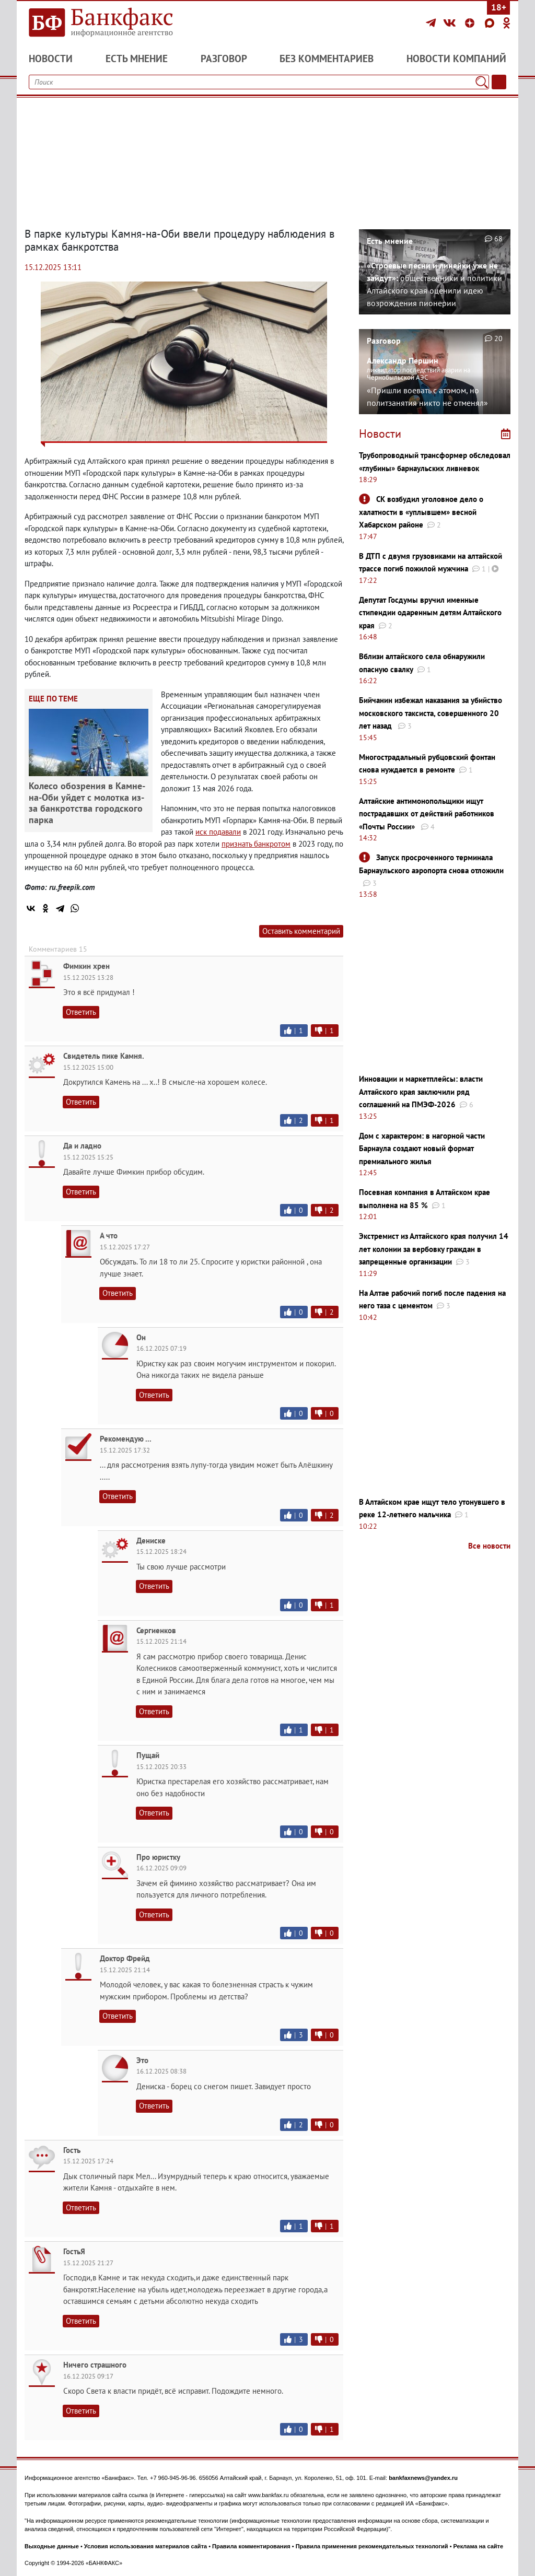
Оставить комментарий (301, 931)
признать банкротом (256, 844)
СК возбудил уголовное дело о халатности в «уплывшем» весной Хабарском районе (421, 512)
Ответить (81, 1012)
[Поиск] (482, 82)
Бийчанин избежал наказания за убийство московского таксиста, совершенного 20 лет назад (430, 713)
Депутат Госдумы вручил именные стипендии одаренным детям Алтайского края (430, 612)
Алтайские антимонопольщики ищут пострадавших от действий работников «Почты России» (426, 814)
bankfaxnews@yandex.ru (423, 2478)
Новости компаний (456, 58)
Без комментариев (327, 58)
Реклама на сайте (478, 2546)
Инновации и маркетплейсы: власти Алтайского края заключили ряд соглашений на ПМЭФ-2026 (421, 1091)
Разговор (224, 58)
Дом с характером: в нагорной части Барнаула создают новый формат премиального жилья (422, 1148)
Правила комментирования (251, 2546)
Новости (51, 58)
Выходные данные (52, 2546)
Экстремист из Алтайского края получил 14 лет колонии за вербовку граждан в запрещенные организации (433, 1249)
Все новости (489, 1546)
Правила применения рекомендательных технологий (372, 2546)
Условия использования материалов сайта (145, 2546)
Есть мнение (137, 58)
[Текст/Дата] (499, 82)
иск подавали (218, 832)
